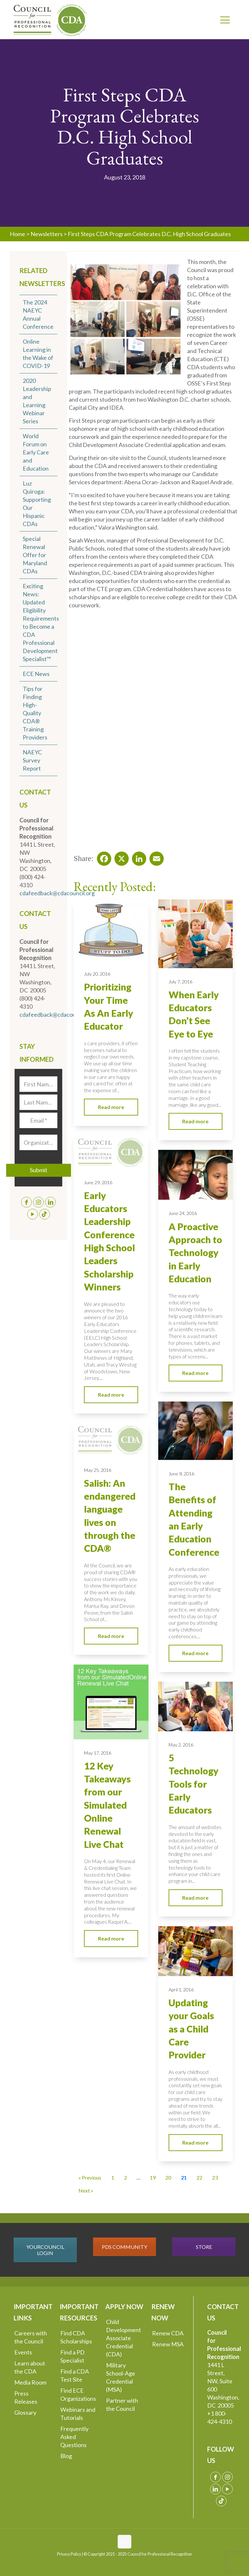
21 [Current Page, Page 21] (184, 2177)
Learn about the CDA (29, 2367)
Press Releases (25, 2397)
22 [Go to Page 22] (199, 2177)
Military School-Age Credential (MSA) (120, 2377)
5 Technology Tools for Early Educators (194, 1783)
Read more (111, 1107)
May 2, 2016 (181, 1744)
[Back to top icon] (124, 2541)
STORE (204, 2247)
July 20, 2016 (97, 974)
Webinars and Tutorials (77, 2413)
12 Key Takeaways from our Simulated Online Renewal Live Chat (107, 1805)
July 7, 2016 (180, 981)
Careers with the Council (30, 2337)
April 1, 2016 (181, 1989)
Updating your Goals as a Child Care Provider (191, 2028)
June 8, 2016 (181, 1473)
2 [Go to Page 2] (125, 2177)
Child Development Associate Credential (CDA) (123, 2338)
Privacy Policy (69, 2554)
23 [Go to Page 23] (215, 2177)
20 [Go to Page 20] (168, 2177)
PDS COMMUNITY (124, 2247)
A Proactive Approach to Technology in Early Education (195, 1252)
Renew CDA (168, 2333)
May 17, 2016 (97, 1753)
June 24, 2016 (183, 1213)
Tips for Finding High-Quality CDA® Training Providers (35, 713)
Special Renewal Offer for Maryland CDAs (35, 555)
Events (23, 2352)
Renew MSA (168, 2344)
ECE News (36, 673)
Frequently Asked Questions (74, 2436)
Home (17, 233)
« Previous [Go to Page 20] (89, 2177)
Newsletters (46, 233)
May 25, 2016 (97, 1470)
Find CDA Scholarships (76, 2337)
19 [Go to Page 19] (153, 2177)
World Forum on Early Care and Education (36, 452)
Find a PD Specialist (72, 2356)
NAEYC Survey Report (32, 760)
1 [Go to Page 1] (112, 2177)
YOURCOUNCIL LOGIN (45, 2250)
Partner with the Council (122, 2404)
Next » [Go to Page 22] (85, 2190)
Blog (66, 2455)
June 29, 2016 (98, 1182)
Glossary (25, 2412)
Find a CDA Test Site (74, 2375)
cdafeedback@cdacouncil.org (57, 893)
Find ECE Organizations (78, 2394)
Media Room (30, 2382)
